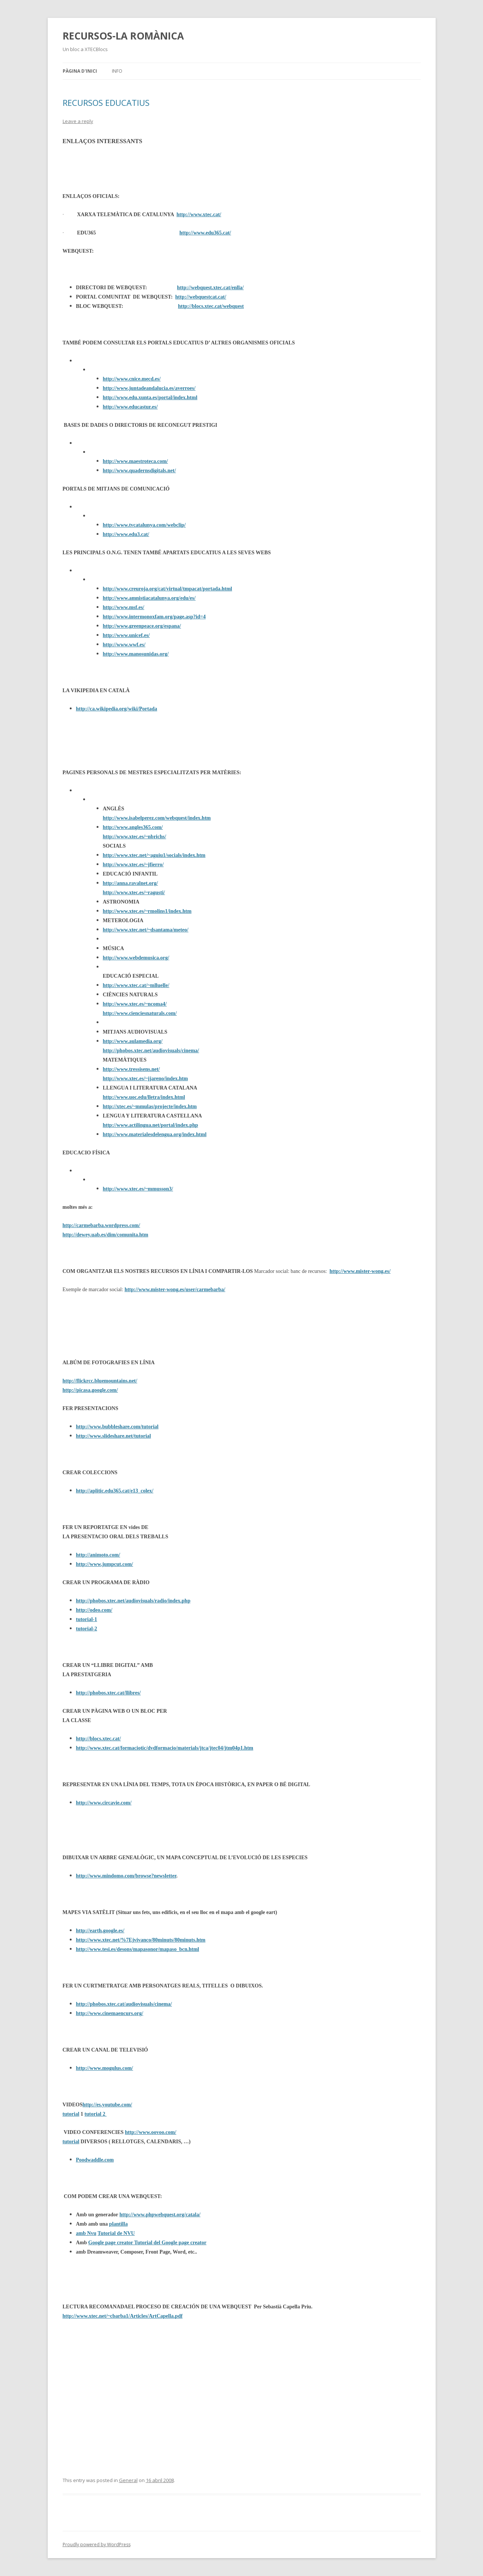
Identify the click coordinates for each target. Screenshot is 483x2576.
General (128, 2480)
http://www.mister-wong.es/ (360, 1271)
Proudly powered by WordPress (97, 2544)
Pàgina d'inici (80, 71)
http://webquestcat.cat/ (200, 297)
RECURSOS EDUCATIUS (106, 102)
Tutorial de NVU (116, 2233)
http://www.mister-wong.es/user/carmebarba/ (175, 1289)
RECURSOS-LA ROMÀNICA (123, 35)
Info (117, 71)
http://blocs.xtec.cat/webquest (211, 306)
